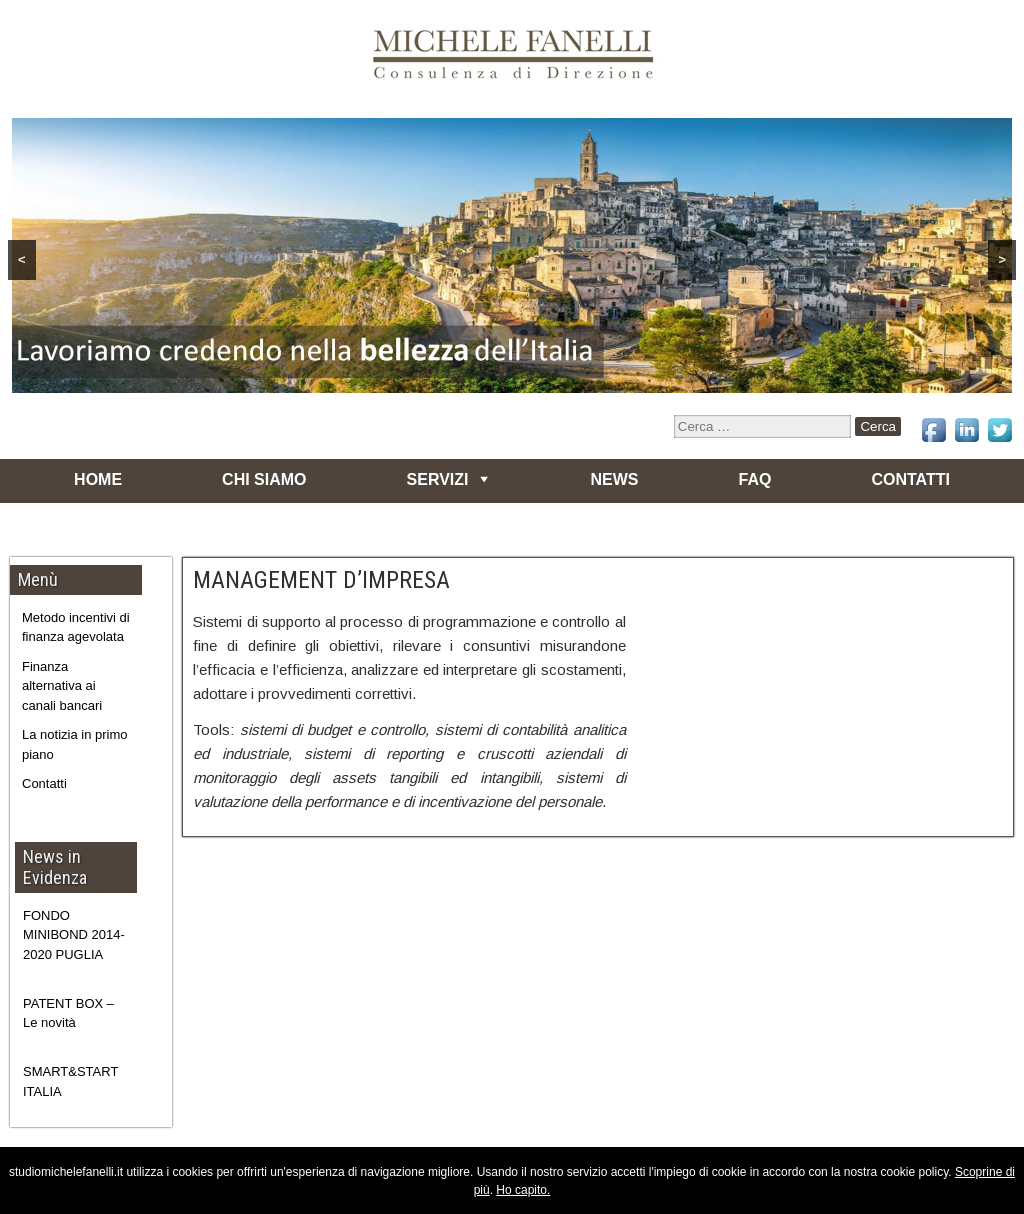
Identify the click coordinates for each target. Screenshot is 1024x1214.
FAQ (755, 479)
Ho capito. (523, 1190)
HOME (98, 479)
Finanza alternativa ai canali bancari (62, 686)
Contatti (44, 783)
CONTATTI (910, 479)
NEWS (615, 479)
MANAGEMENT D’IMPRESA (321, 580)
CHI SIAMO (264, 479)
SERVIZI (438, 479)
